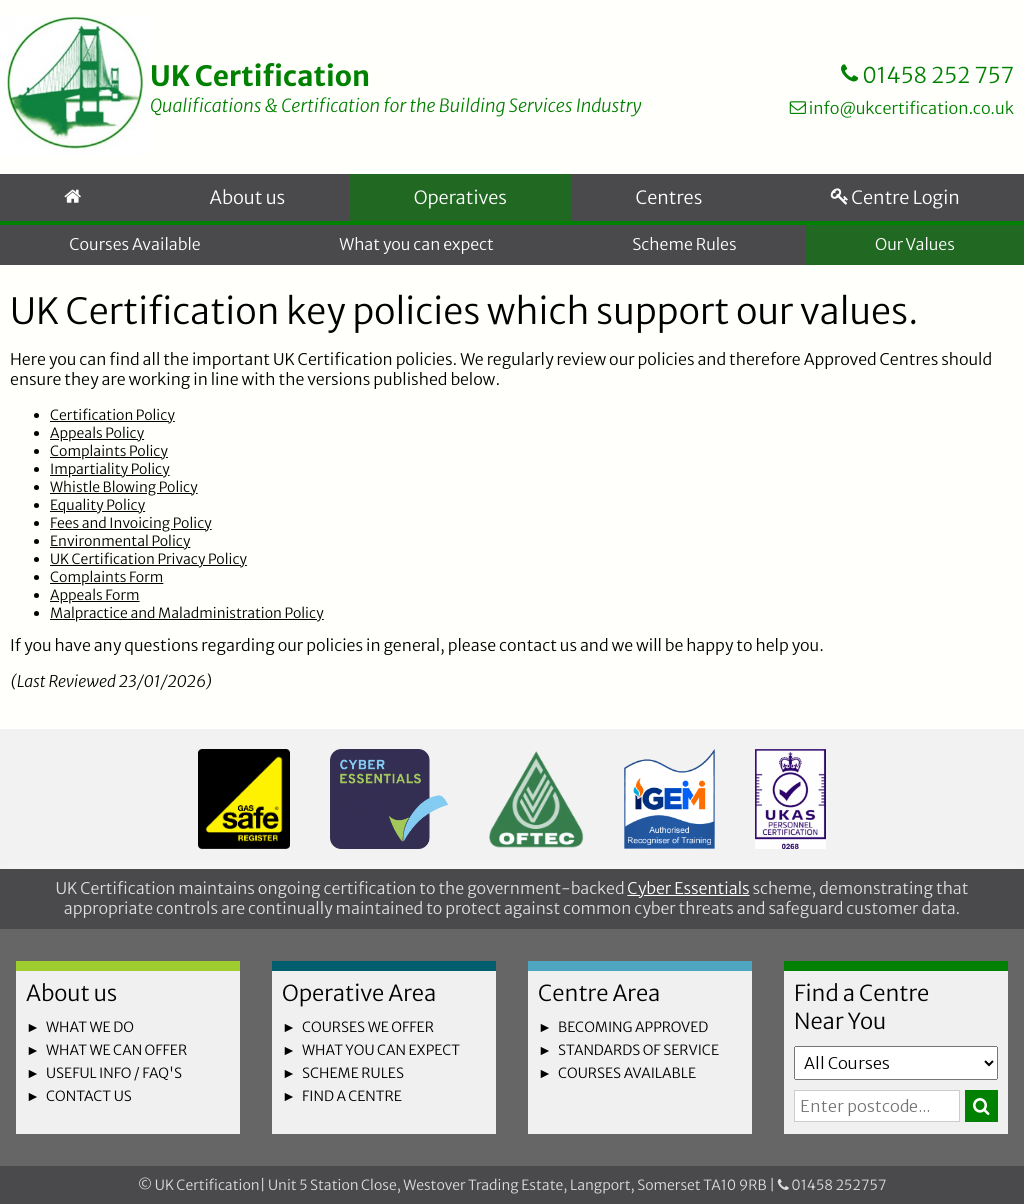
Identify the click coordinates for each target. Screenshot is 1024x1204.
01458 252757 (832, 1185)
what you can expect (381, 1050)
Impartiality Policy (110, 474)
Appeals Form (95, 600)
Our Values (915, 248)
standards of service (638, 1050)
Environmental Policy (120, 546)
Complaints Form (106, 582)
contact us (89, 1096)
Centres (663, 201)
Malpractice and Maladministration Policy (186, 618)
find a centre (352, 1096)
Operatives (455, 201)
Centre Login (893, 201)
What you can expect (416, 248)
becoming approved (633, 1027)
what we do (90, 1027)
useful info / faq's (114, 1073)
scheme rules (353, 1073)
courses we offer (368, 1027)
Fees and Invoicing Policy (131, 528)
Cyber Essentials (688, 889)
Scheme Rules (684, 248)
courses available (627, 1073)
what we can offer (116, 1050)
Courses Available (135, 248)
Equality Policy (97, 510)
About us (241, 201)
